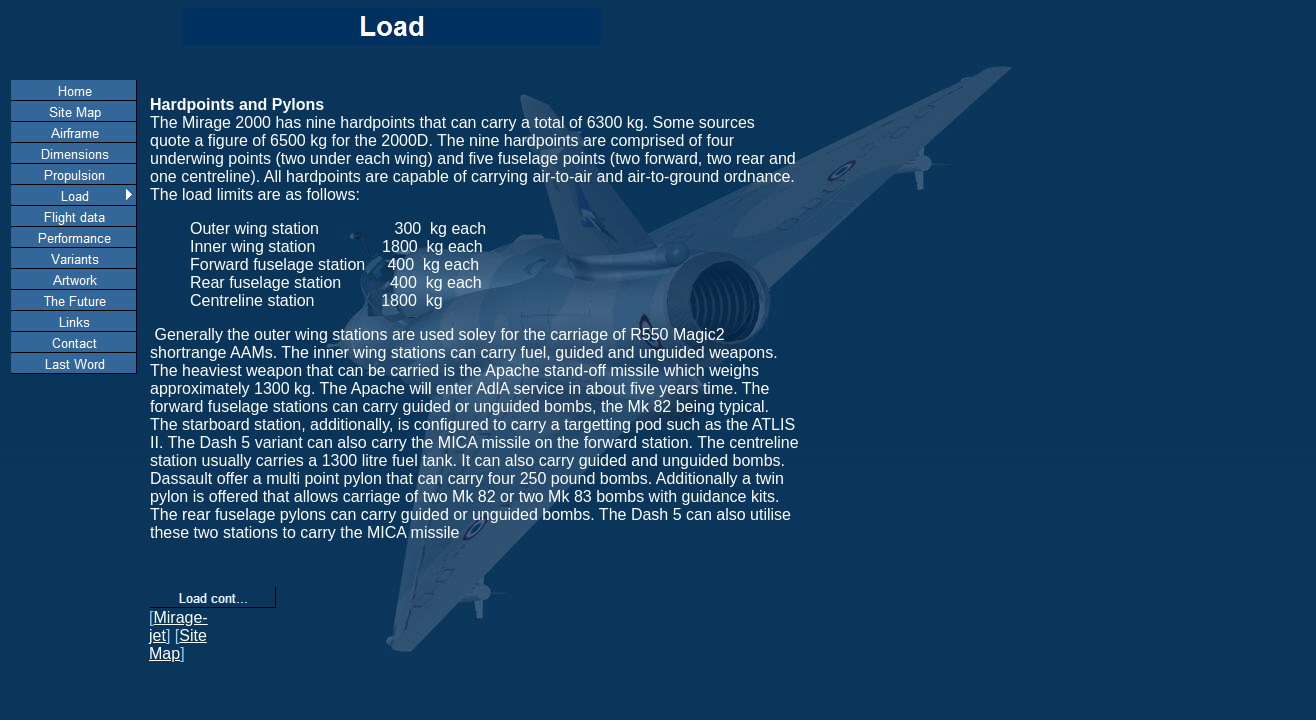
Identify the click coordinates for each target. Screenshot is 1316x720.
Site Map (178, 644)
